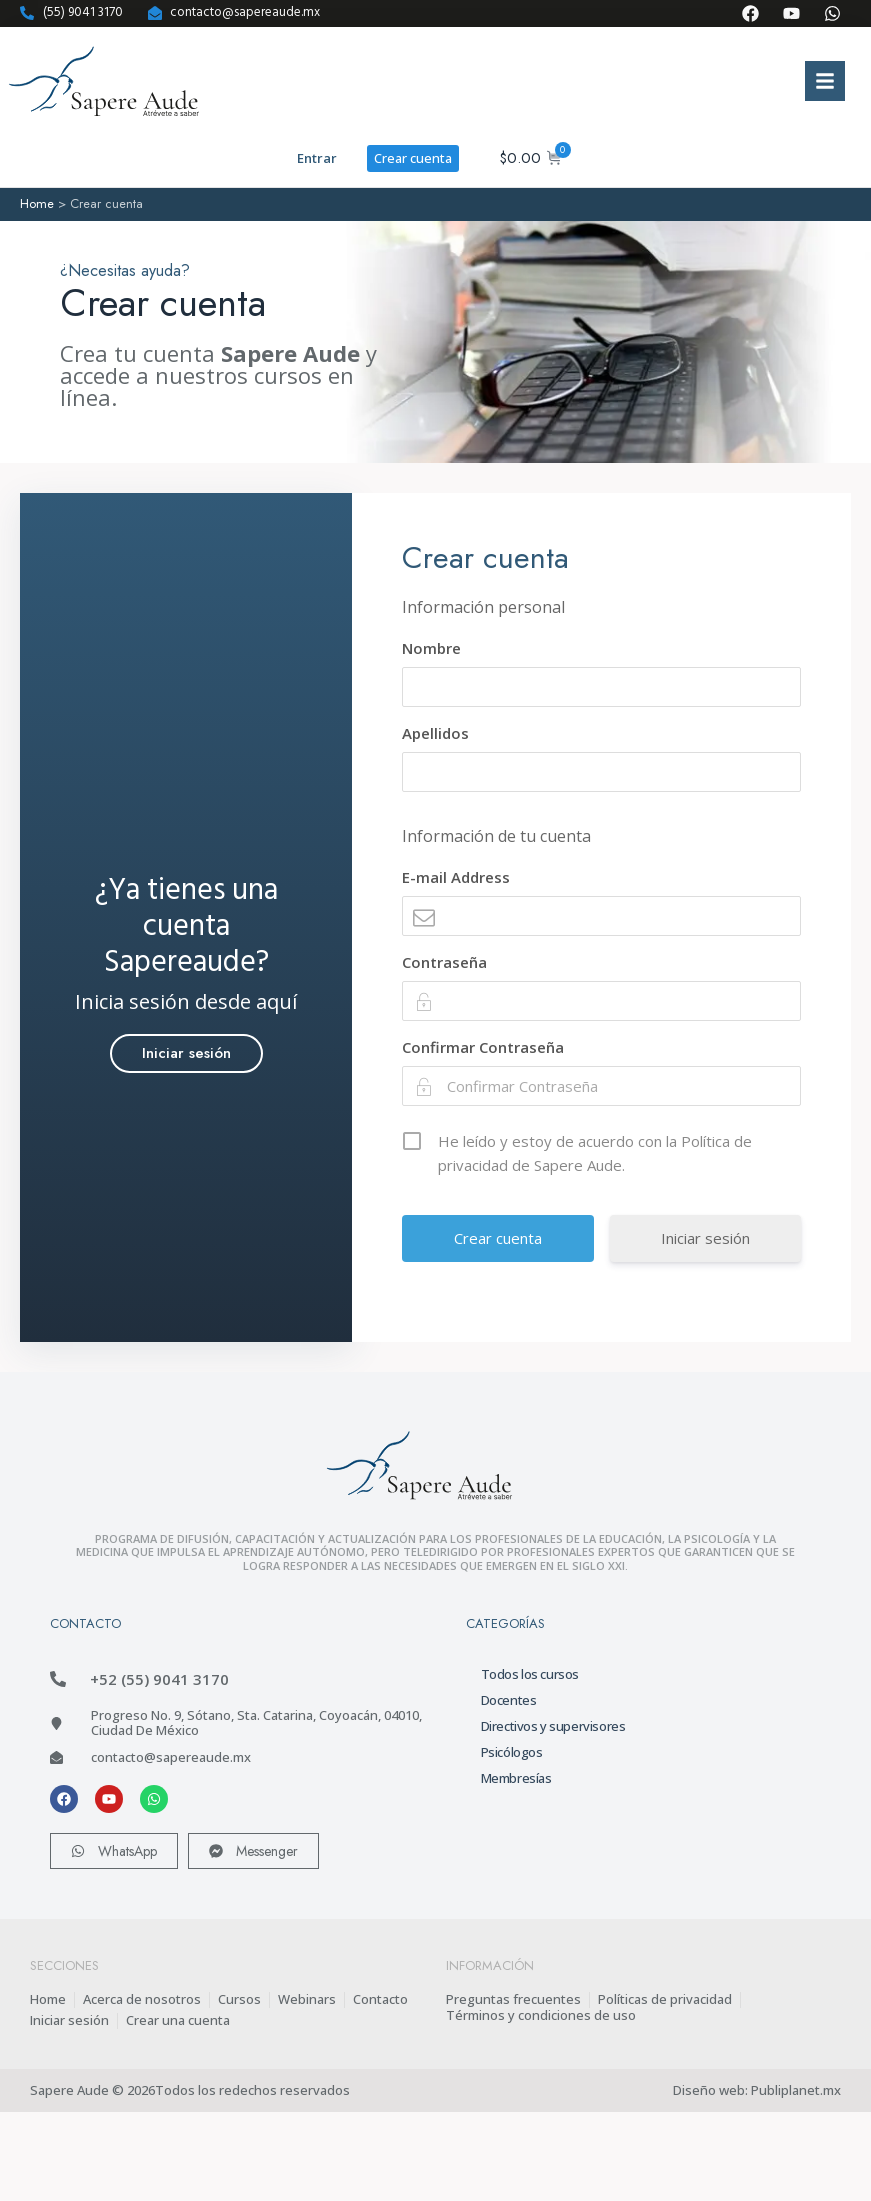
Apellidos (435, 733)
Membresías (516, 1778)
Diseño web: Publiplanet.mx (757, 2090)
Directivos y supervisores (553, 1726)
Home (37, 203)
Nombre (431, 648)
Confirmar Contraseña (483, 1047)
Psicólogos (512, 1752)
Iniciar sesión (705, 1238)
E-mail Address (456, 877)
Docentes (509, 1700)
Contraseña (444, 962)
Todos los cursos (530, 1674)
